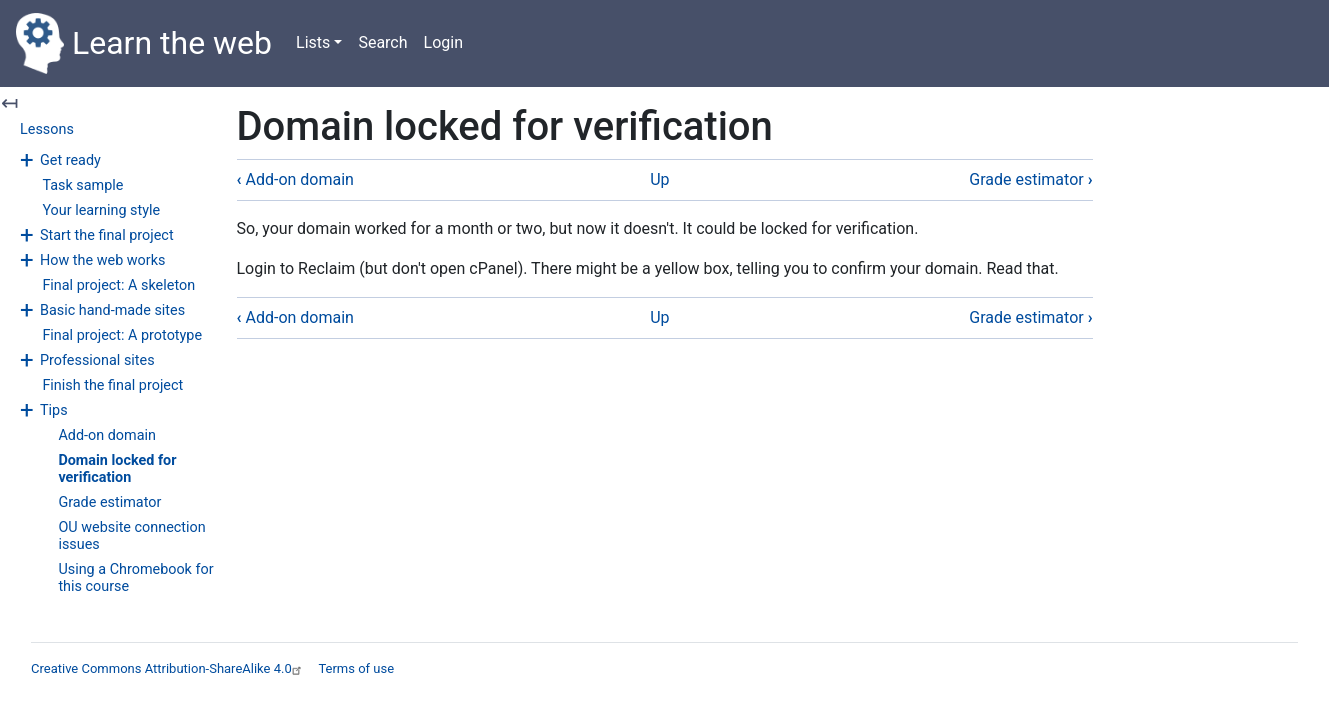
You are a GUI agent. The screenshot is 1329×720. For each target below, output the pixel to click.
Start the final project (107, 235)
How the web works (102, 260)
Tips (54, 410)
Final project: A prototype (122, 335)
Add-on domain (107, 435)
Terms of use (356, 668)
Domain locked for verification (117, 469)
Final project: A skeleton (118, 285)
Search (382, 42)
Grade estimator (109, 502)
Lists (313, 42)
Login (443, 42)
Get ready (70, 160)
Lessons (47, 129)
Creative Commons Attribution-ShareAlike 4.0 (168, 668)
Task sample (82, 185)
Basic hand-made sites (112, 310)
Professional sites (97, 360)
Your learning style (101, 210)
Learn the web (144, 43)
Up (659, 179)
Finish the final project (112, 385)
